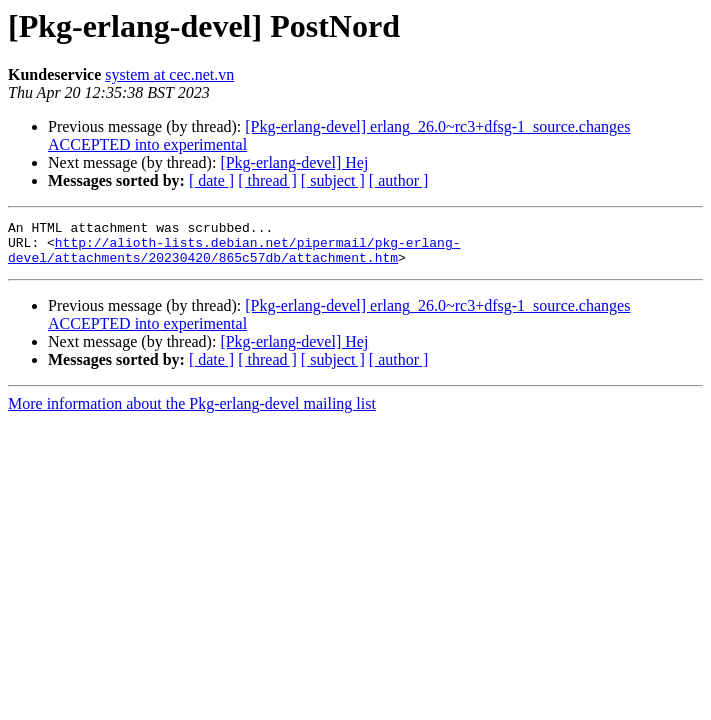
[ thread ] (267, 180)
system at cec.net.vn (169, 74)
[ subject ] (333, 180)
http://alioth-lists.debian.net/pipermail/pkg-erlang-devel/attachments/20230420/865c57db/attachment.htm (234, 257)
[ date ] (211, 180)
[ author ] (399, 180)
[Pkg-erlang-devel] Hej (294, 162)
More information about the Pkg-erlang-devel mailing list (192, 412)
